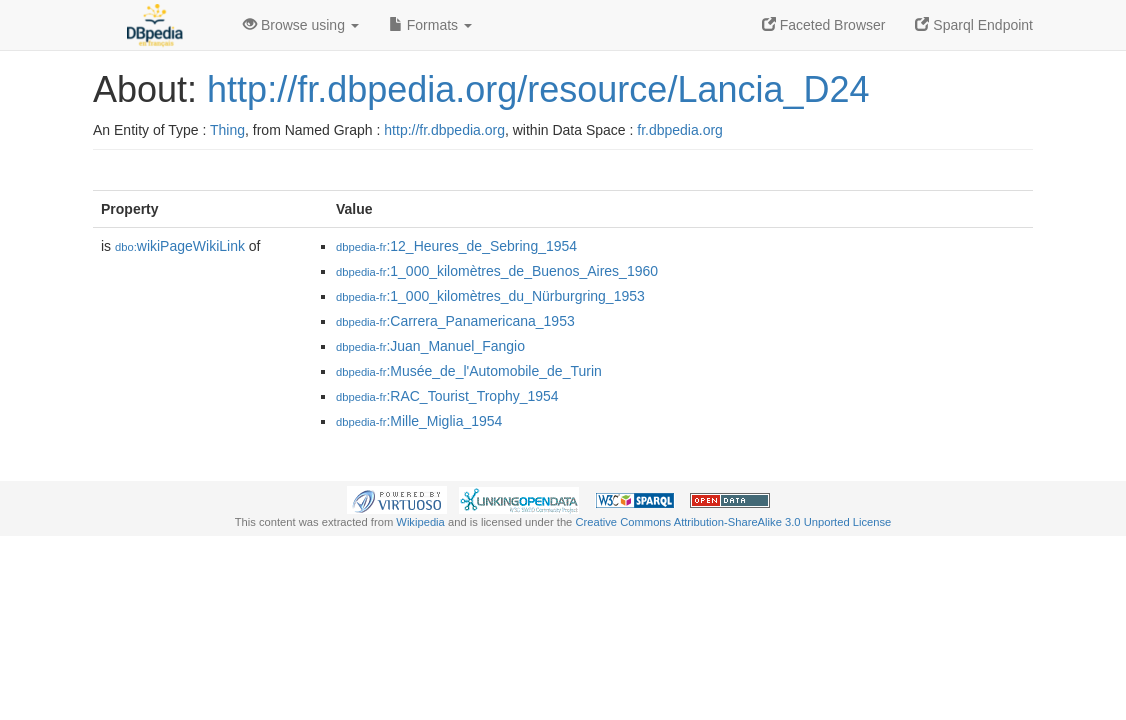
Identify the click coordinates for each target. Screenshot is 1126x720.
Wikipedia (420, 522)
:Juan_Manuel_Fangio (430, 346)
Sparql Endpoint (974, 25)
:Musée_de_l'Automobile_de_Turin (469, 371)
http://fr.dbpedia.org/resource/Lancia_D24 (538, 89)
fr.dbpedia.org (680, 130)
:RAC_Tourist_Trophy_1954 (447, 396)
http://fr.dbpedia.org (444, 130)
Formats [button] (430, 25)
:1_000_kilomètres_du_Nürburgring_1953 (490, 296)
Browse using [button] (301, 25)
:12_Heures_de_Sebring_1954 (456, 246)
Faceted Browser (824, 25)
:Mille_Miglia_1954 (419, 421)
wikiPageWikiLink (180, 246)
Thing (227, 130)
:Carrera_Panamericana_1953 (455, 321)
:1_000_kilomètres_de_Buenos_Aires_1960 (497, 271)
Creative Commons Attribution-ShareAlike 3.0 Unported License (733, 522)
